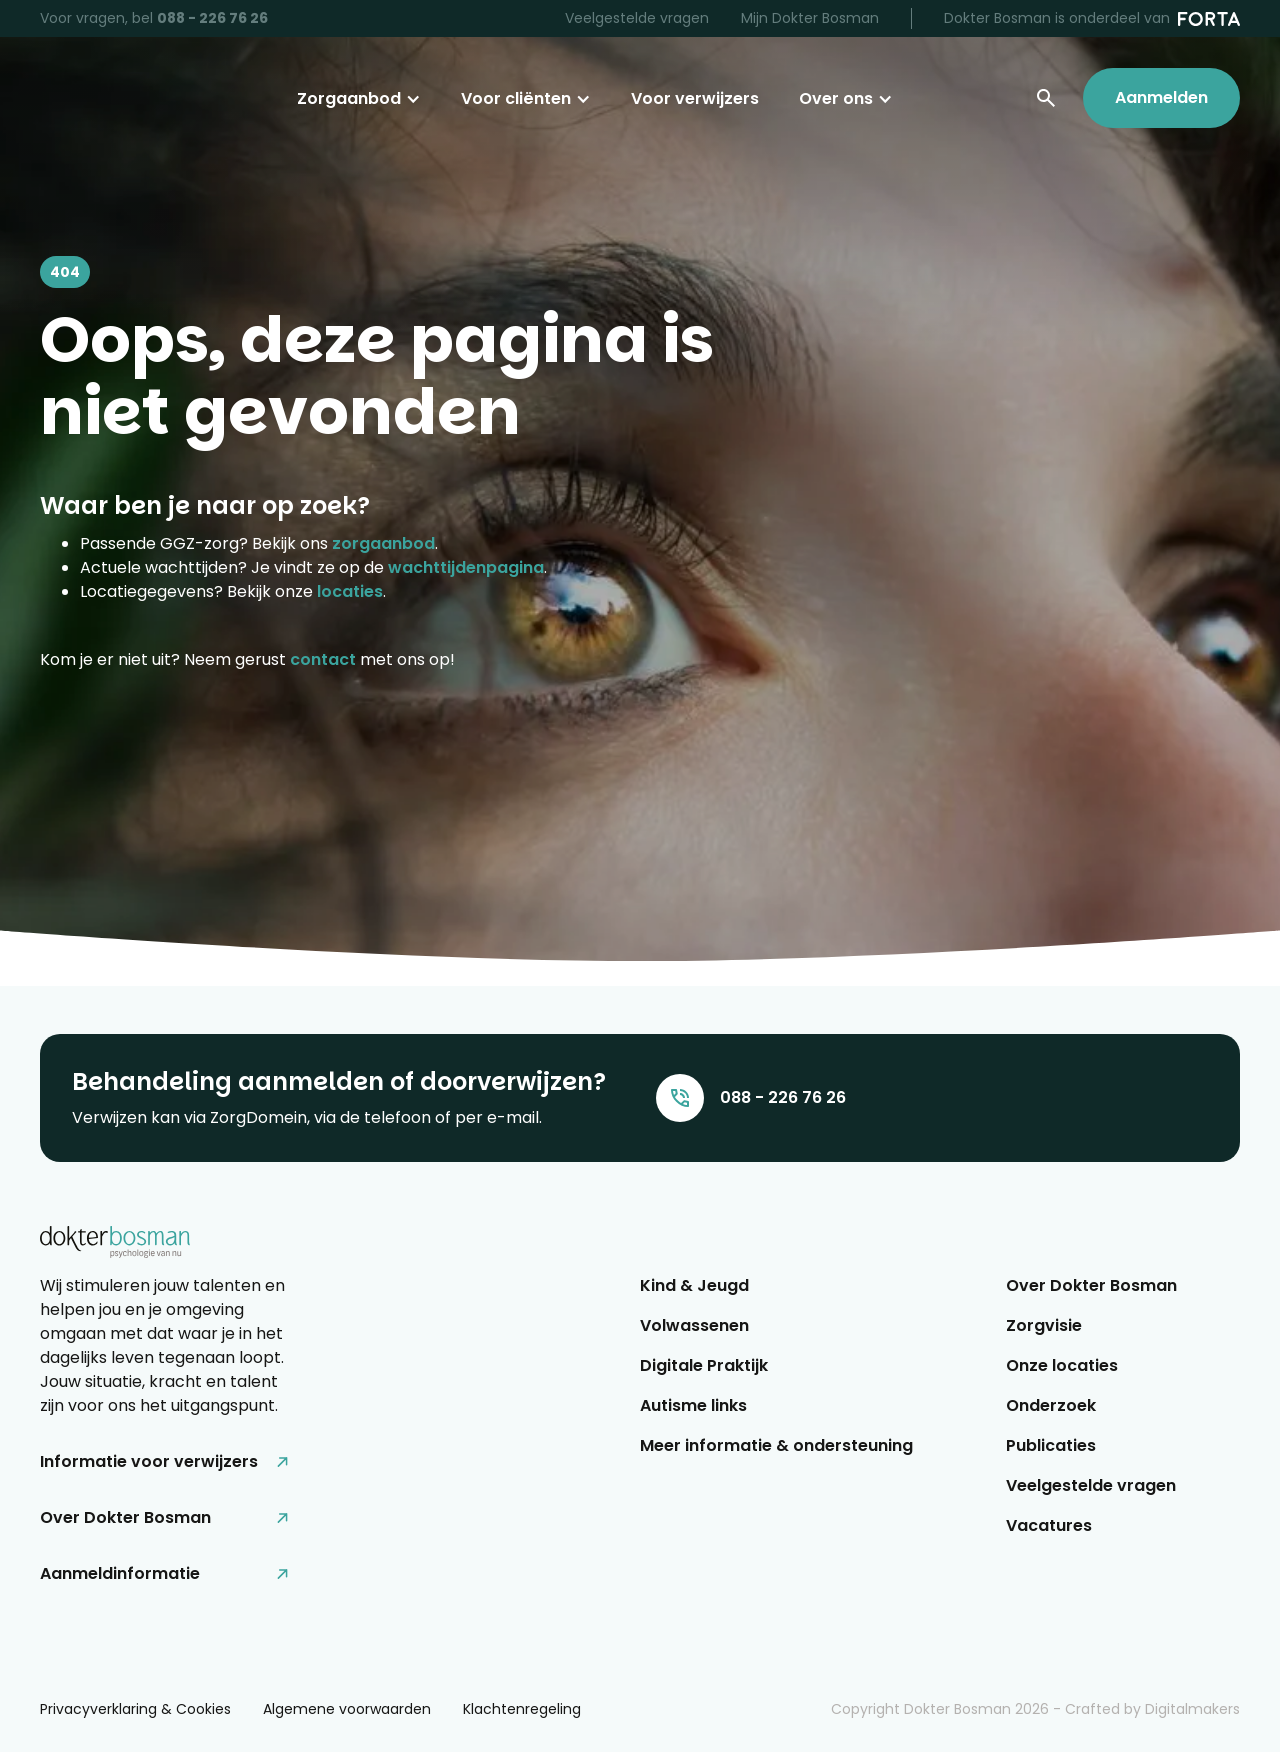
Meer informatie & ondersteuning (776, 1445)
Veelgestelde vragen (637, 18)
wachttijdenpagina (466, 567)
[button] (359, 99)
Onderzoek (1051, 1405)
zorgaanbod (383, 543)
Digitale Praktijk (704, 1365)
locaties (350, 591)
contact (323, 659)
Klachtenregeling (522, 1709)
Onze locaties (1062, 1365)
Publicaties (1051, 1445)
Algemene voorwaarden (347, 1709)
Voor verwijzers (695, 98)
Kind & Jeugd (694, 1285)
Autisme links (693, 1405)
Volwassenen (694, 1325)
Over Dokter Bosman (1091, 1285)
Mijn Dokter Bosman (810, 18)
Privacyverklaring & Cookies (135, 1709)
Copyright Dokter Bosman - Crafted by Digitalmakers (1035, 1709)
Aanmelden (1161, 97)
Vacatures (1049, 1525)
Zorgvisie (1044, 1325)
